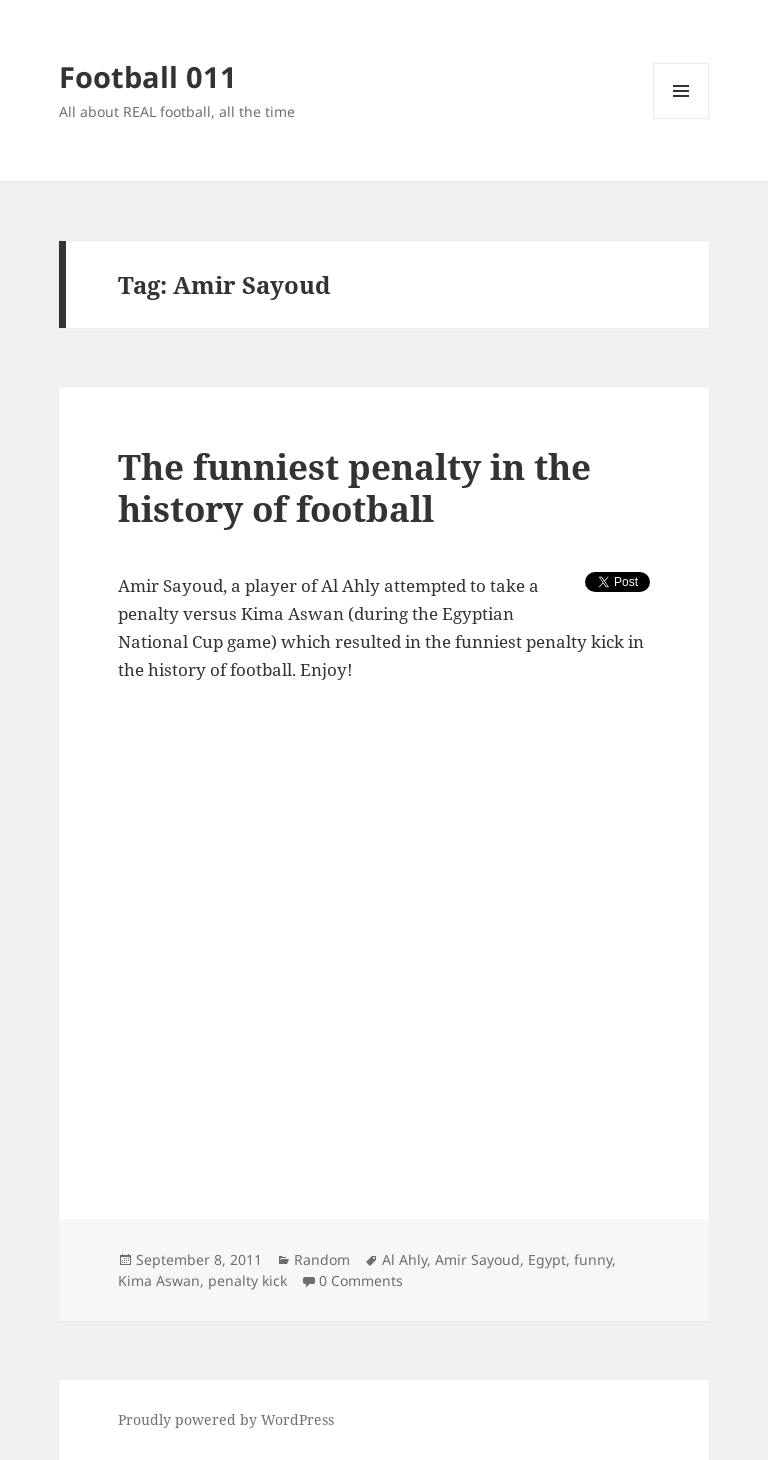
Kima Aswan (159, 1280)
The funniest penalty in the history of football (354, 487)
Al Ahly (404, 1259)
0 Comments (361, 1280)
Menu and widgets (681, 118)
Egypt (547, 1259)
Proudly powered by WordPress (226, 1419)
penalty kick (247, 1280)
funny (593, 1259)
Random (322, 1259)
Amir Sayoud (477, 1259)
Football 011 (148, 76)
